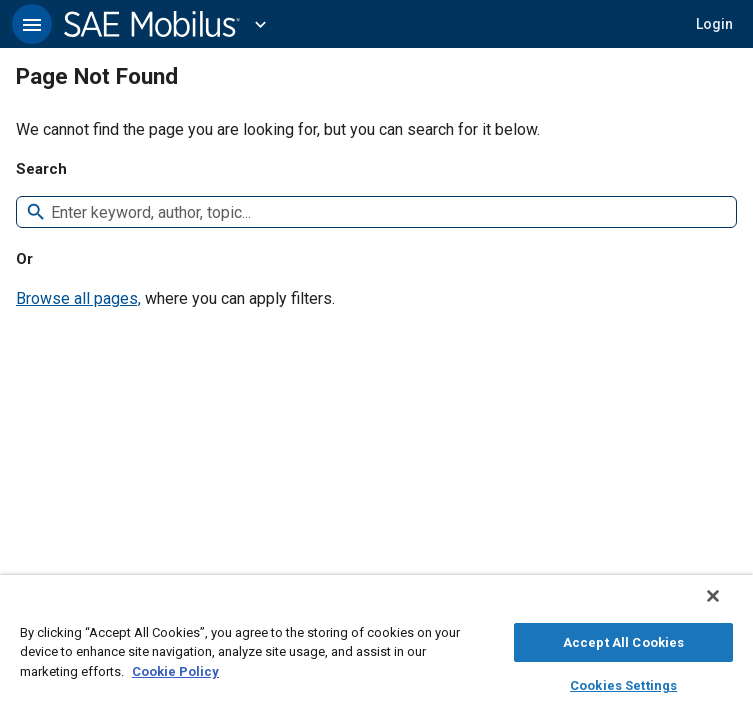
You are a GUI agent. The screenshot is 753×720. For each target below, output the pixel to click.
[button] (32, 24)
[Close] (727, 606)
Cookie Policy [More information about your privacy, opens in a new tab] (175, 668)
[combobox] (385, 212)
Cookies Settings (623, 682)
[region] (376, 652)
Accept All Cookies (623, 639)
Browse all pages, (78, 298)
